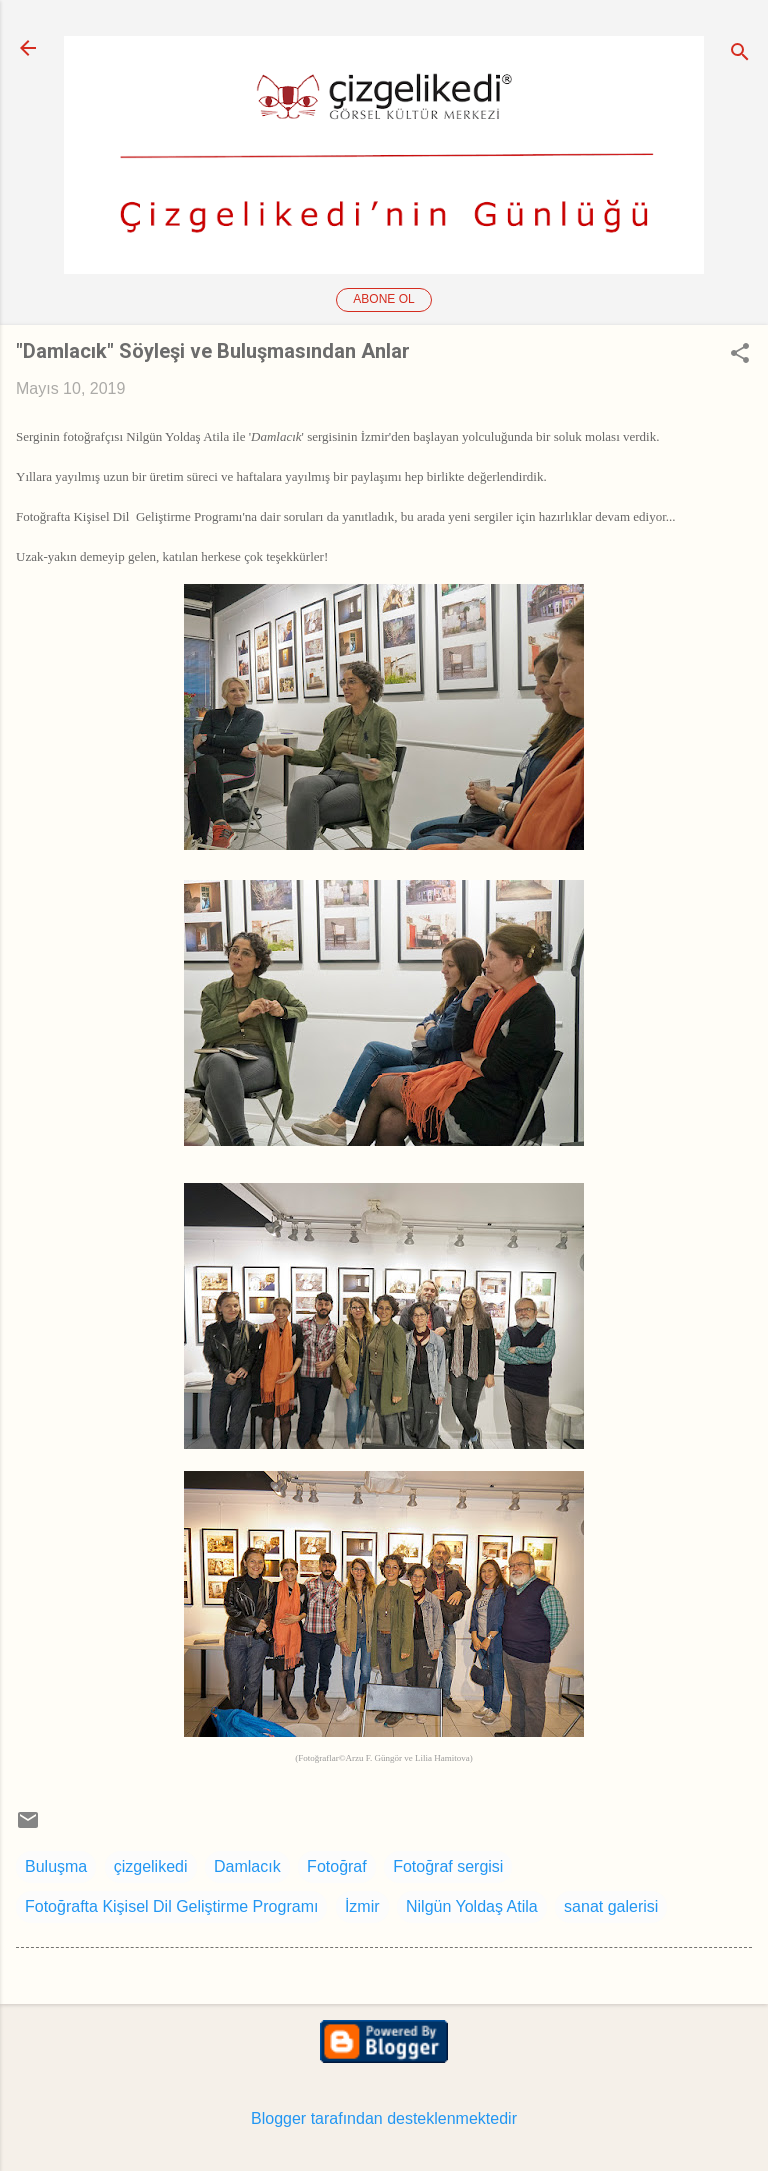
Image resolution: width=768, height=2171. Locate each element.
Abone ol (383, 299)
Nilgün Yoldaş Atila (472, 1906)
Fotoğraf (337, 1866)
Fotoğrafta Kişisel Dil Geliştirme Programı (171, 1906)
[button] (740, 355)
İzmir (362, 1906)
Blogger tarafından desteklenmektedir (384, 2118)
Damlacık (247, 1866)
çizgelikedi (151, 1866)
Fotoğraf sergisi (448, 1866)
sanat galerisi (611, 1906)
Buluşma (56, 1866)
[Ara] (740, 54)
